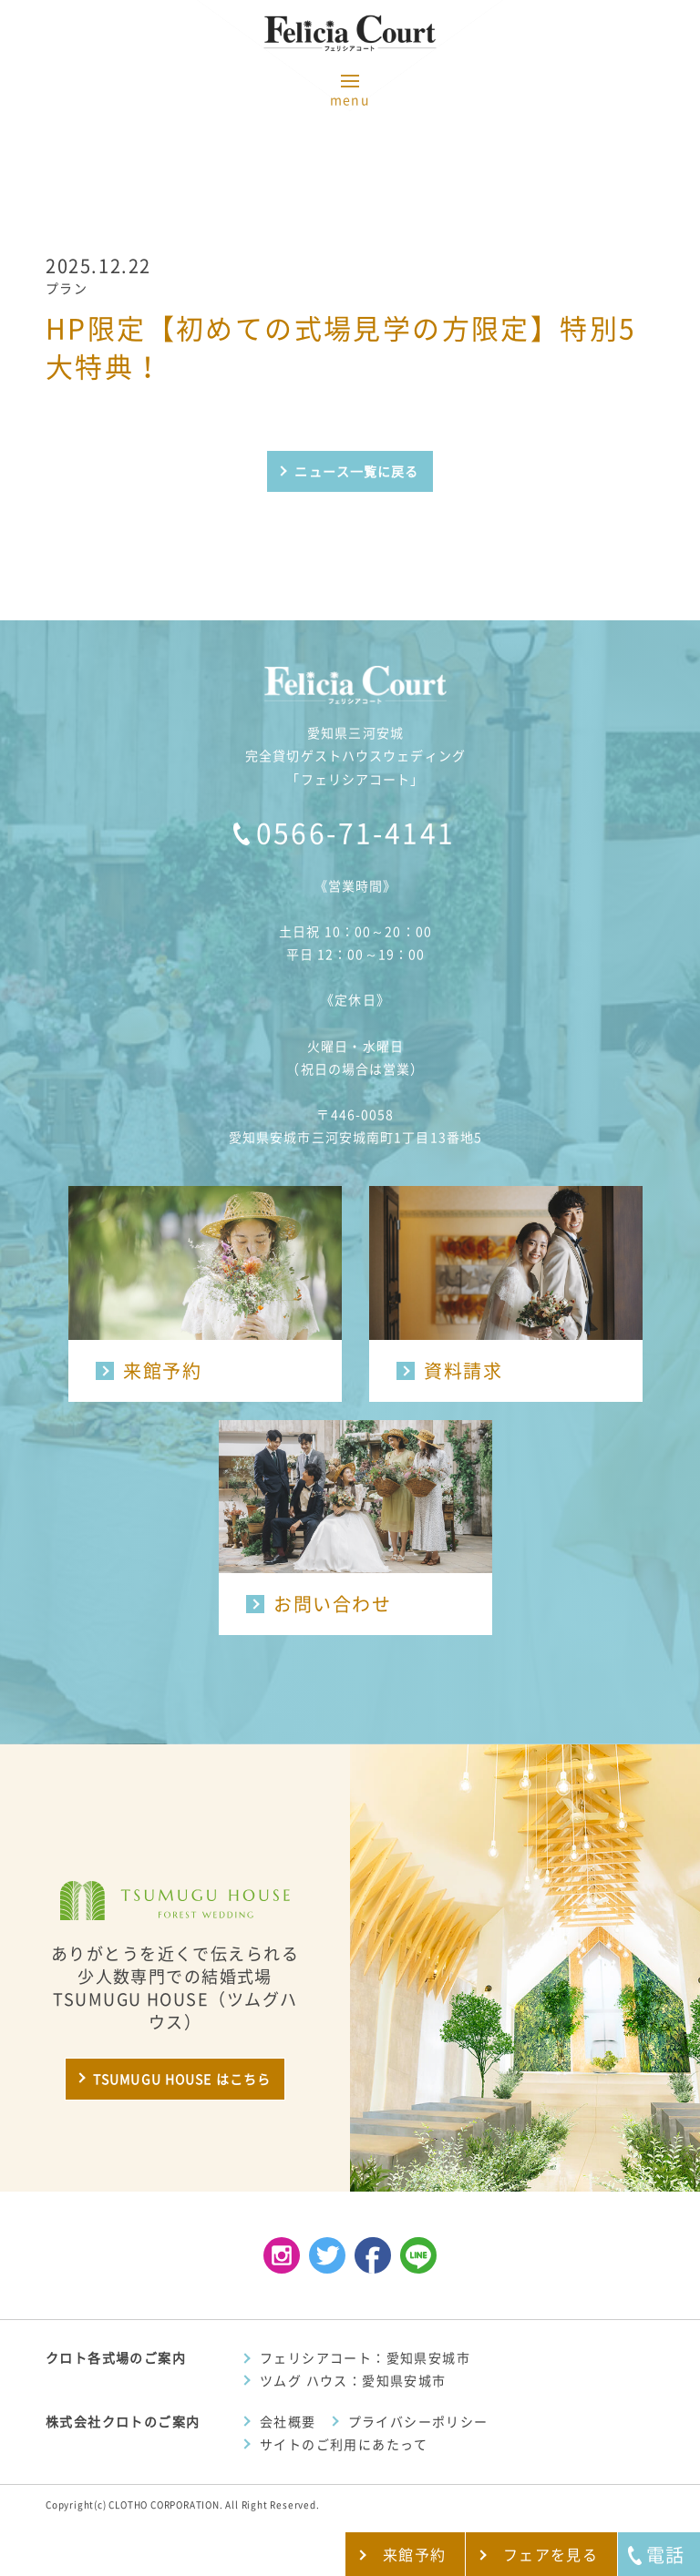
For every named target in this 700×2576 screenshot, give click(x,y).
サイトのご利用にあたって (344, 2444)
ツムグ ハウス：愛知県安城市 (353, 2381)
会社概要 (288, 2422)
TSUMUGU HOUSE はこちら (182, 2079)
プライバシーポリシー (418, 2422)
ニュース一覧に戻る (356, 471)
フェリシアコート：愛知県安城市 (365, 2358)
